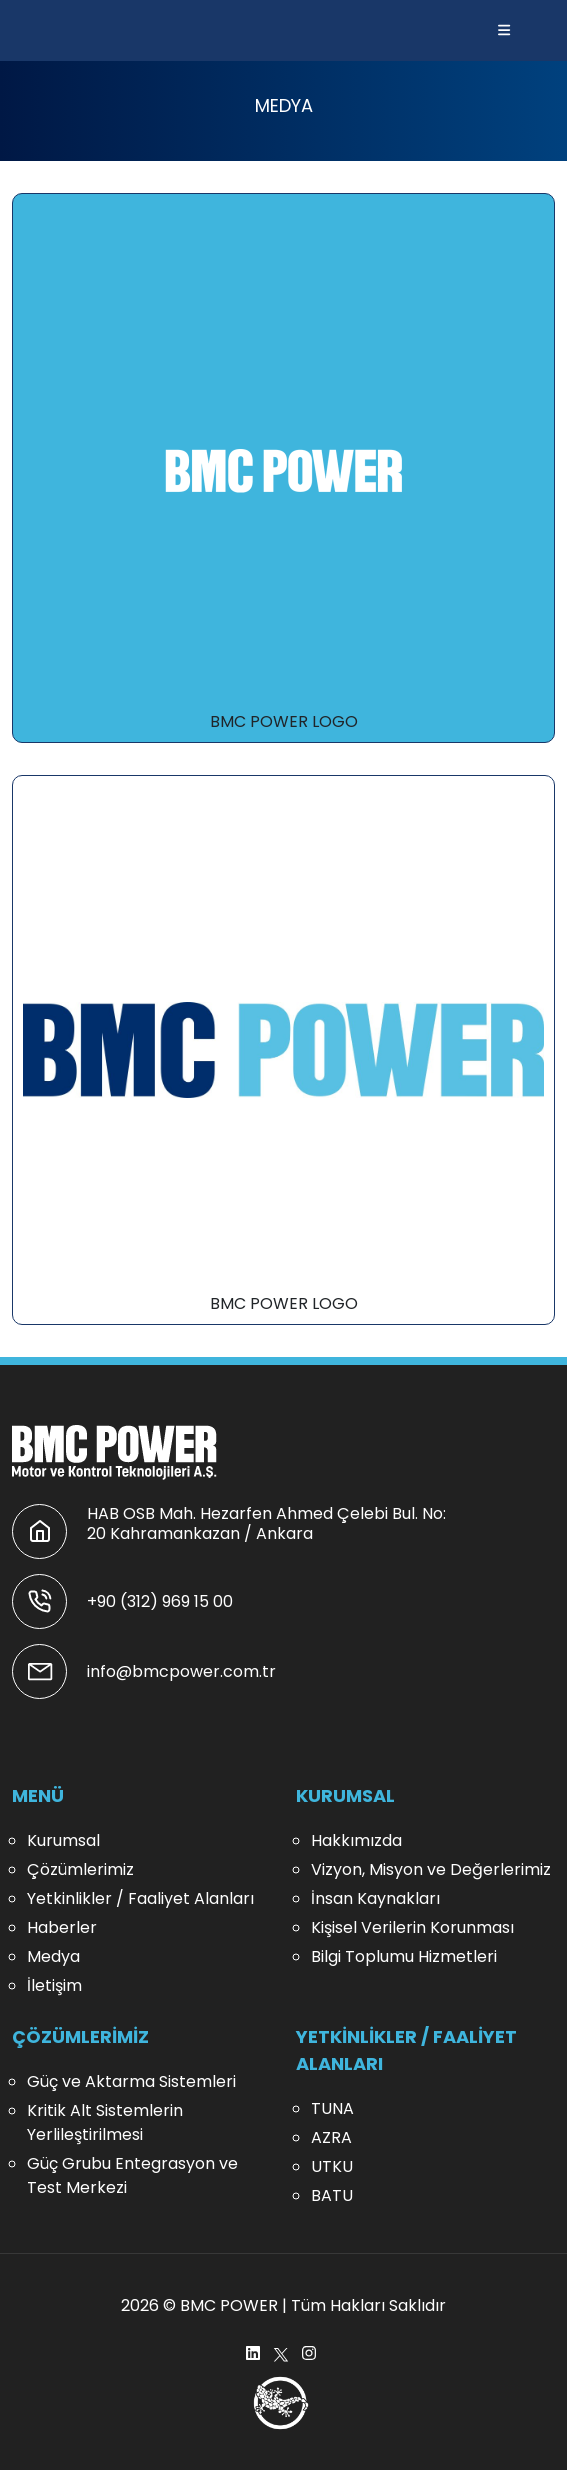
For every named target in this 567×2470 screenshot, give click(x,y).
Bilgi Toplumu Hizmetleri (404, 1956)
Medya (53, 1956)
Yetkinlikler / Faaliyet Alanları (140, 1898)
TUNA (332, 2108)
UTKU (332, 2166)
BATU (332, 2195)
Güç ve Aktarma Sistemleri (131, 2081)
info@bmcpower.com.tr (181, 1671)
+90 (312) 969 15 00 (160, 1601)
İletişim (54, 1985)
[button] (504, 30)
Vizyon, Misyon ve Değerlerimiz (431, 1869)
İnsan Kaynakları (375, 1898)
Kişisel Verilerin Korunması (412, 1927)
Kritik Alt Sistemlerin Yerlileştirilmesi (105, 2122)
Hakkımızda (356, 1840)
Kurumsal (63, 1840)
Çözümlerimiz (80, 1869)
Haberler (62, 1927)
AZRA (331, 2137)
